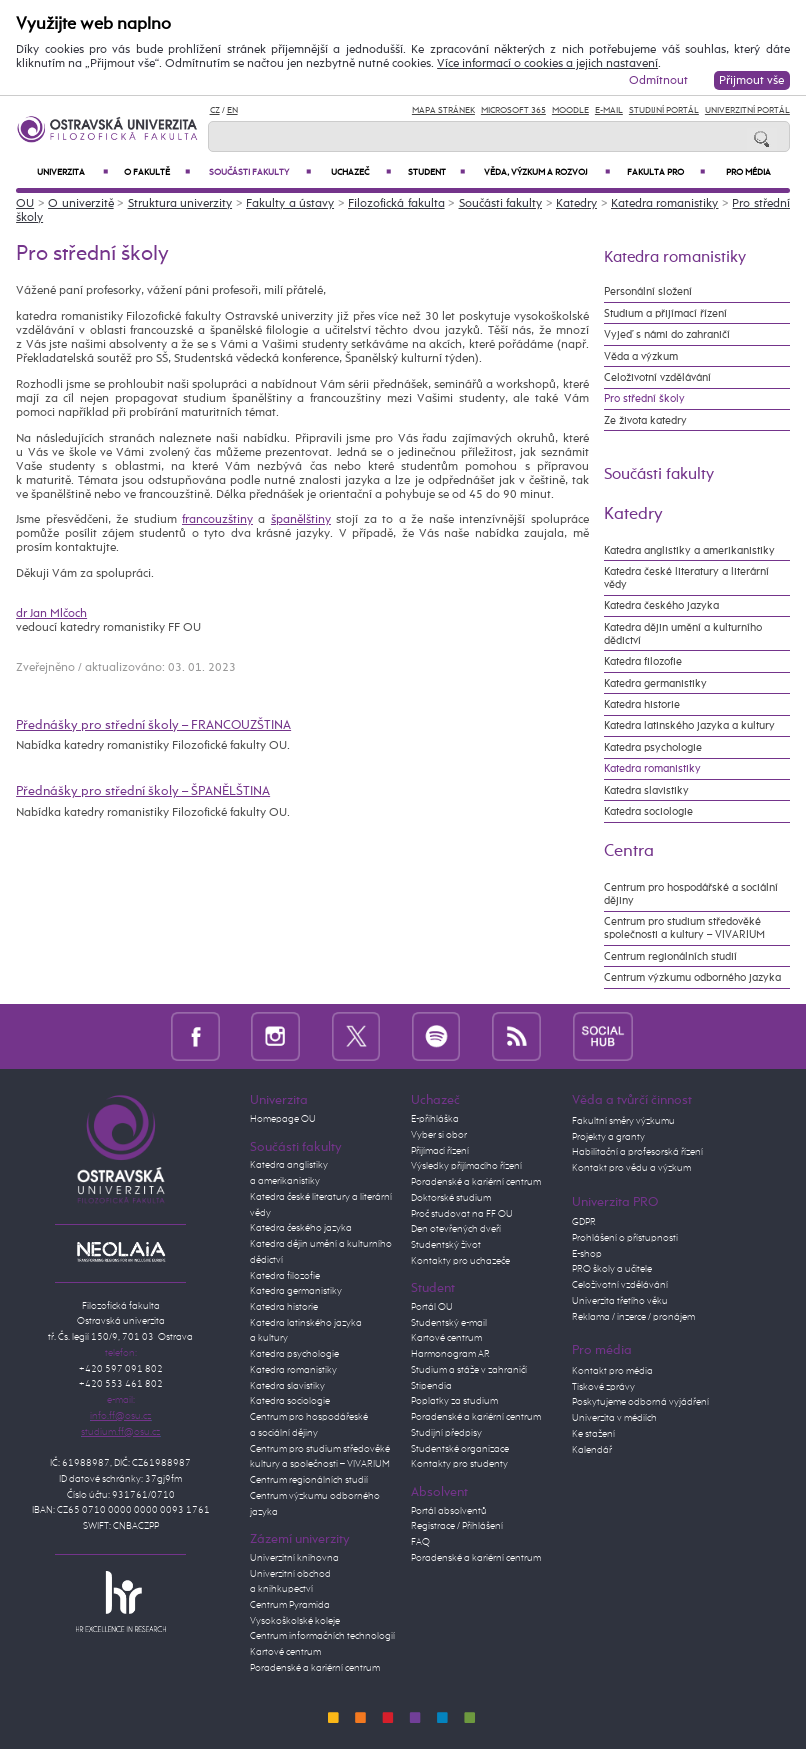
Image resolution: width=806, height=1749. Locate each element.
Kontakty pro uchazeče (460, 1261)
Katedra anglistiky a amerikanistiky (689, 550)
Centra (629, 851)
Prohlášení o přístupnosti (625, 1238)
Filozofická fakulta (396, 204)
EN (232, 110)
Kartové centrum (285, 1652)
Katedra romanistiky (665, 204)
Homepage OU (283, 1119)
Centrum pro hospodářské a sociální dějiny (691, 894)
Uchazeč (361, 172)
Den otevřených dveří (456, 1229)
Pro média (748, 172)
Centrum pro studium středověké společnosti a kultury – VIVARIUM (684, 928)
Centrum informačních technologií (322, 1636)
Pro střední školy (644, 398)
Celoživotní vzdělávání (657, 377)
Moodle (570, 110)
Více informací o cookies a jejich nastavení (547, 64)
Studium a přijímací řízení (665, 313)
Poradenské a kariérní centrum (315, 1668)
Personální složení (648, 291)
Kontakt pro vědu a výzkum (631, 1168)
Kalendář (592, 1450)
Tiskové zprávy (603, 1387)
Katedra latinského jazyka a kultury (689, 725)
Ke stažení (593, 1434)
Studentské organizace (460, 1449)
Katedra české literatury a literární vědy (686, 578)
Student (436, 172)
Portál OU (432, 1307)
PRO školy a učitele (612, 1269)
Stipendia (431, 1386)
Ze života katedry (645, 420)
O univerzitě (81, 204)
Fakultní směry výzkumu (623, 1121)
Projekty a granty (608, 1137)
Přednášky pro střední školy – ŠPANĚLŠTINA (143, 791)
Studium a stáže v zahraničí (469, 1370)
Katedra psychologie (653, 747)
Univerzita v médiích (614, 1418)
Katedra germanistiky (655, 683)
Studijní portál (664, 110)
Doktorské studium (451, 1198)
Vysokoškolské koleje (295, 1621)
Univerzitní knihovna (294, 1558)
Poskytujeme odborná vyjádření (640, 1402)
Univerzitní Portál (747, 110)
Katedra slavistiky (646, 790)
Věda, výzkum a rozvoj (547, 172)
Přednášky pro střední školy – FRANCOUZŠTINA (153, 725)
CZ (215, 110)
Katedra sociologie (648, 811)
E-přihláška (435, 1119)
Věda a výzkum (641, 356)
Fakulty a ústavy (290, 204)
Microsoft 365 (513, 110)
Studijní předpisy (446, 1433)
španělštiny (301, 520)
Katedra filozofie (643, 661)
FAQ (420, 1542)
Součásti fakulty (260, 172)
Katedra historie (642, 704)
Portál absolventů (449, 1511)
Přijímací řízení (440, 1151)
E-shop (587, 1254)
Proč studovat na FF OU (462, 1214)
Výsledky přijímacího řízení (466, 1166)
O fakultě (157, 172)
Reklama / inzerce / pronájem (633, 1317)
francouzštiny (217, 520)
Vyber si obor (439, 1135)
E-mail (609, 110)
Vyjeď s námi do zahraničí (667, 334)
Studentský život (446, 1245)
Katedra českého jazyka (661, 605)
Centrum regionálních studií (670, 956)
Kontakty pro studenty (459, 1464)
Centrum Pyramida (290, 1605)
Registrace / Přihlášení (457, 1526)
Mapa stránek (443, 110)
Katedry (576, 204)
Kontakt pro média (612, 1371)
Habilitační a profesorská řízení (637, 1152)
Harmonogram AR (450, 1354)
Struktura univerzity (180, 204)
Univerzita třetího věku (620, 1301)
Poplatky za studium (454, 1401)
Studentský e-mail (449, 1323)
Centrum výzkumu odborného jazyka (692, 977)
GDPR (584, 1222)
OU (25, 204)
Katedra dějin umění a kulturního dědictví (683, 634)
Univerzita (72, 172)
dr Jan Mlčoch (51, 614)
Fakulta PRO (666, 172)
